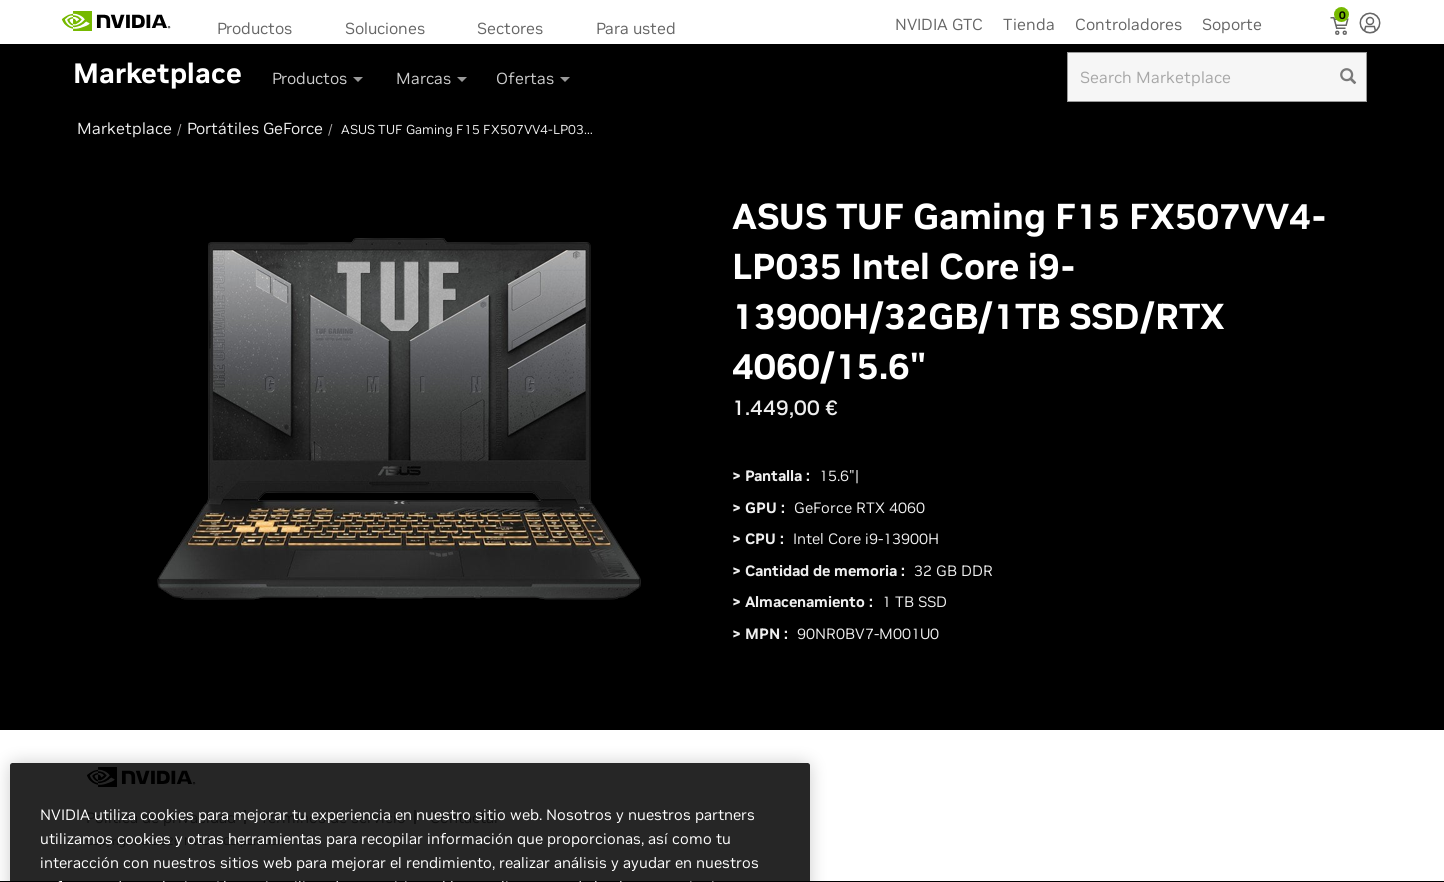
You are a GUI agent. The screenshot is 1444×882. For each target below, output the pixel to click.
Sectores (510, 28)
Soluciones (385, 28)
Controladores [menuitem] (1128, 24)
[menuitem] (261, 26)
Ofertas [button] (534, 78)
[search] (1348, 77)
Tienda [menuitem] (1029, 24)
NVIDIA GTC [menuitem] (939, 24)
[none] (1370, 25)
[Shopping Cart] (1341, 28)
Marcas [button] (433, 78)
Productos (254, 28)
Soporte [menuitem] (1232, 24)
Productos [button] (319, 78)
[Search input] (1217, 77)
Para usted (636, 28)
